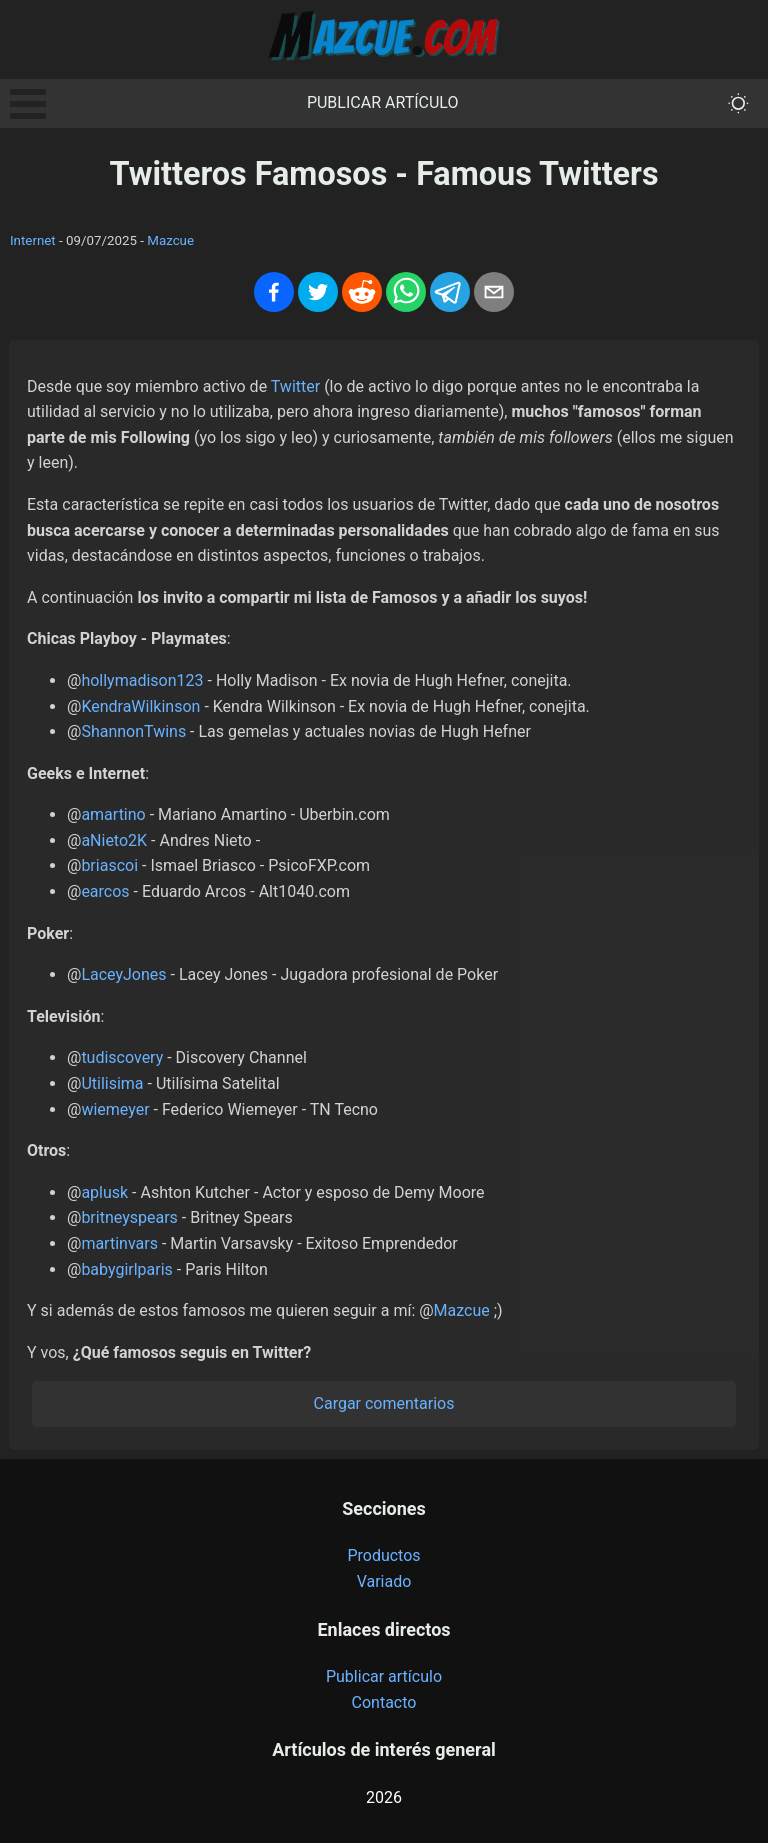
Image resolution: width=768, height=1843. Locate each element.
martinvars (119, 1243)
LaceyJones (123, 974)
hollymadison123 (142, 680)
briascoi (109, 865)
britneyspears (129, 1217)
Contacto (384, 1702)
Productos (383, 1555)
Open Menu (28, 104)
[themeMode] (738, 103)
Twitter (295, 386)
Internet (33, 240)
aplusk (104, 1192)
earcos (105, 891)
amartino (113, 814)
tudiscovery (122, 1057)
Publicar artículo (383, 102)
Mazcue (170, 240)
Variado (384, 1581)
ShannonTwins (133, 731)
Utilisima (112, 1083)
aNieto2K (114, 840)
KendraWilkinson (140, 706)
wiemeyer (115, 1109)
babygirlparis (127, 1269)
